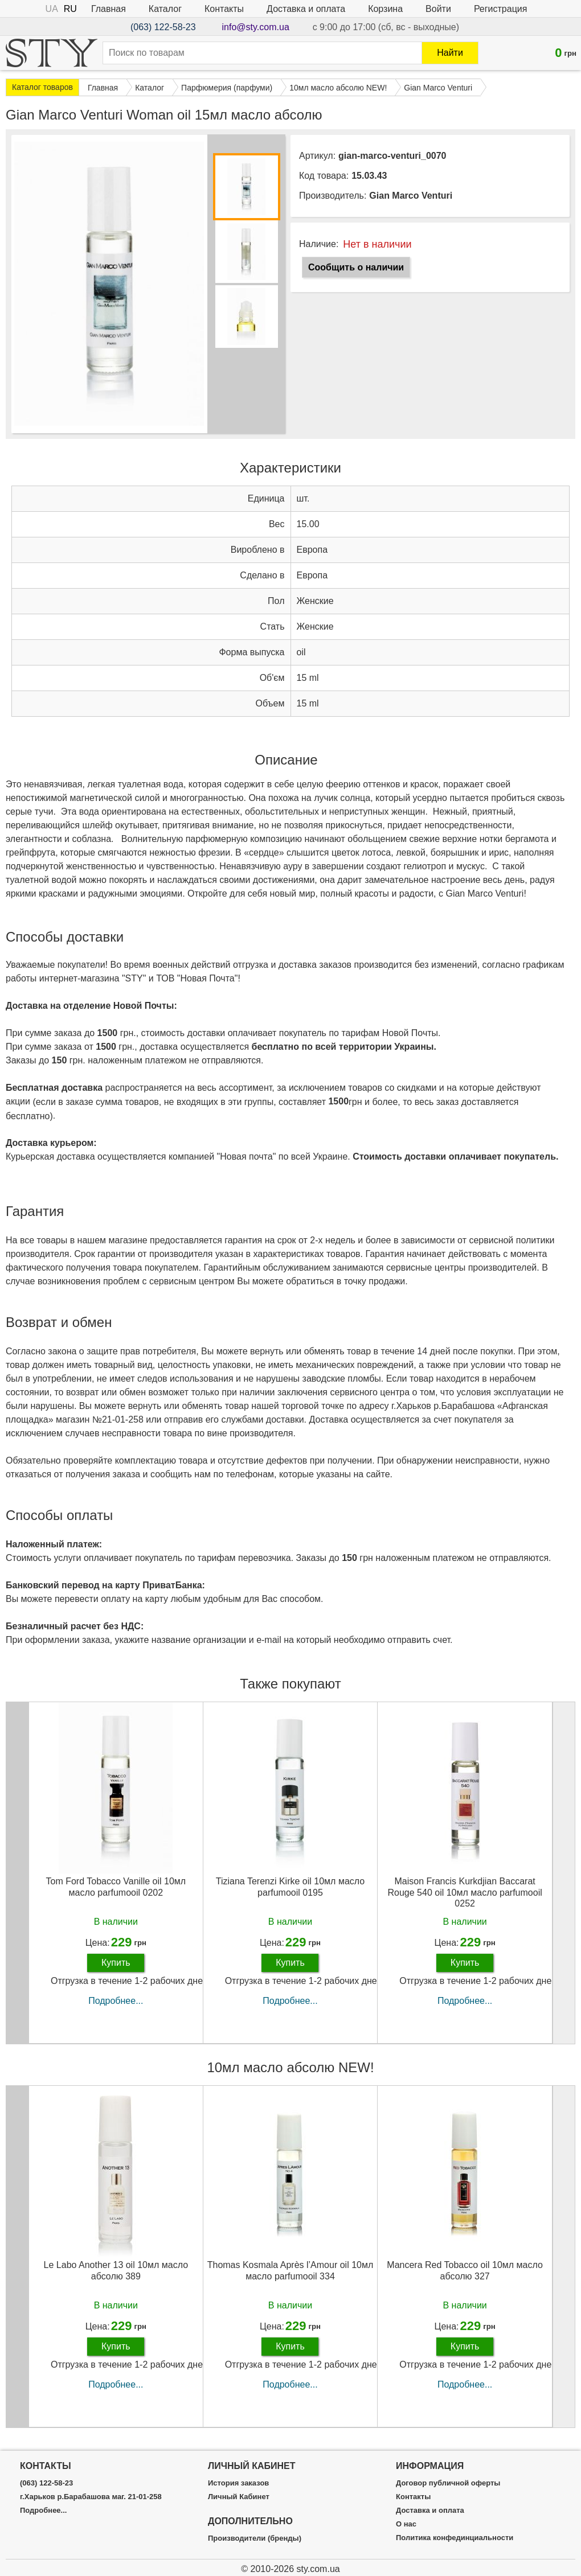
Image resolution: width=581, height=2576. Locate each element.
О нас (406, 2524)
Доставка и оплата (306, 9)
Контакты (224, 9)
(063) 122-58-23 (163, 27)
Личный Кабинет (238, 2497)
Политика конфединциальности (454, 2538)
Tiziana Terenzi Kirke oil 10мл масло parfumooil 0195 (290, 1886)
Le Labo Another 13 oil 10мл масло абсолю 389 (116, 2270)
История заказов (238, 2483)
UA (52, 9)
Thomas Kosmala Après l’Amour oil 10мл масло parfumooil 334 (290, 2270)
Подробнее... (115, 2001)
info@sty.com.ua (255, 27)
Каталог (165, 9)
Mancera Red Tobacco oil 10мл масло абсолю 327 (465, 2270)
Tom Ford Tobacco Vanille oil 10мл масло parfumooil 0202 (116, 1886)
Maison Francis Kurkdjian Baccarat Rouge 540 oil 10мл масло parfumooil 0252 (465, 1892)
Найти (450, 52)
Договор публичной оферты (448, 2483)
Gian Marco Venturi (410, 195)
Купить (115, 1962)
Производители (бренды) (254, 2538)
